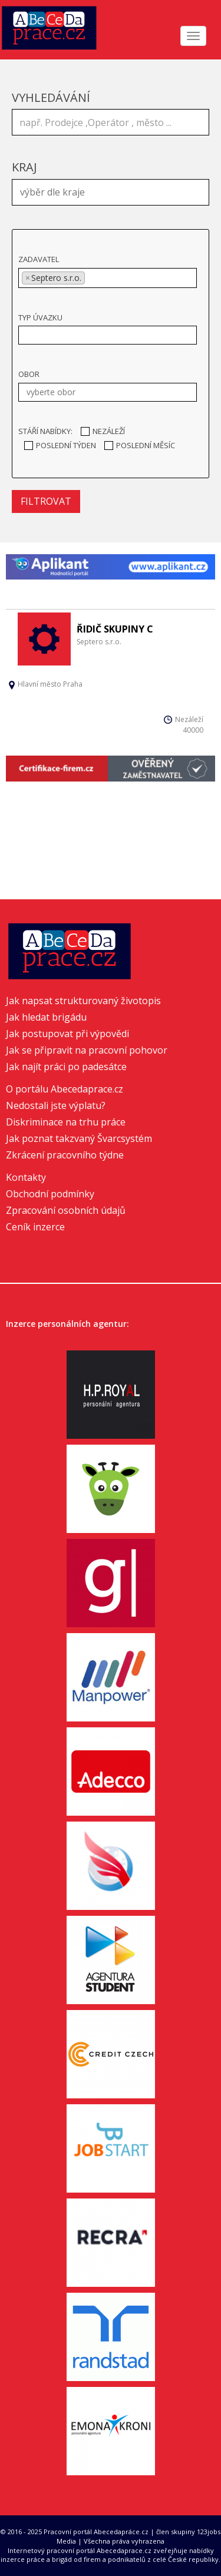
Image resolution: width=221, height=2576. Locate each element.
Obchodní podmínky (50, 1193)
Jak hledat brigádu (46, 1017)
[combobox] (110, 192)
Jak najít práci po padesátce (66, 1066)
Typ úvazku (40, 317)
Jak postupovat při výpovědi (67, 1033)
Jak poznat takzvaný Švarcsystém (79, 1138)
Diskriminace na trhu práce (66, 1121)
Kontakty (26, 1177)
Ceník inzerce (35, 1226)
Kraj (24, 167)
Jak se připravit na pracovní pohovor (86, 1050)
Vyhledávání (51, 97)
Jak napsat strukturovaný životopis (83, 1000)
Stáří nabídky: (45, 431)
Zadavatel (38, 259)
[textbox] (113, 191)
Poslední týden (60, 445)
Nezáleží (103, 431)
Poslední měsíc (139, 445)
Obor (28, 374)
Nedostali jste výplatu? (55, 1105)
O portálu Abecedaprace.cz (64, 1088)
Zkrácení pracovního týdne (65, 1154)
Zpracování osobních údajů (66, 1210)
